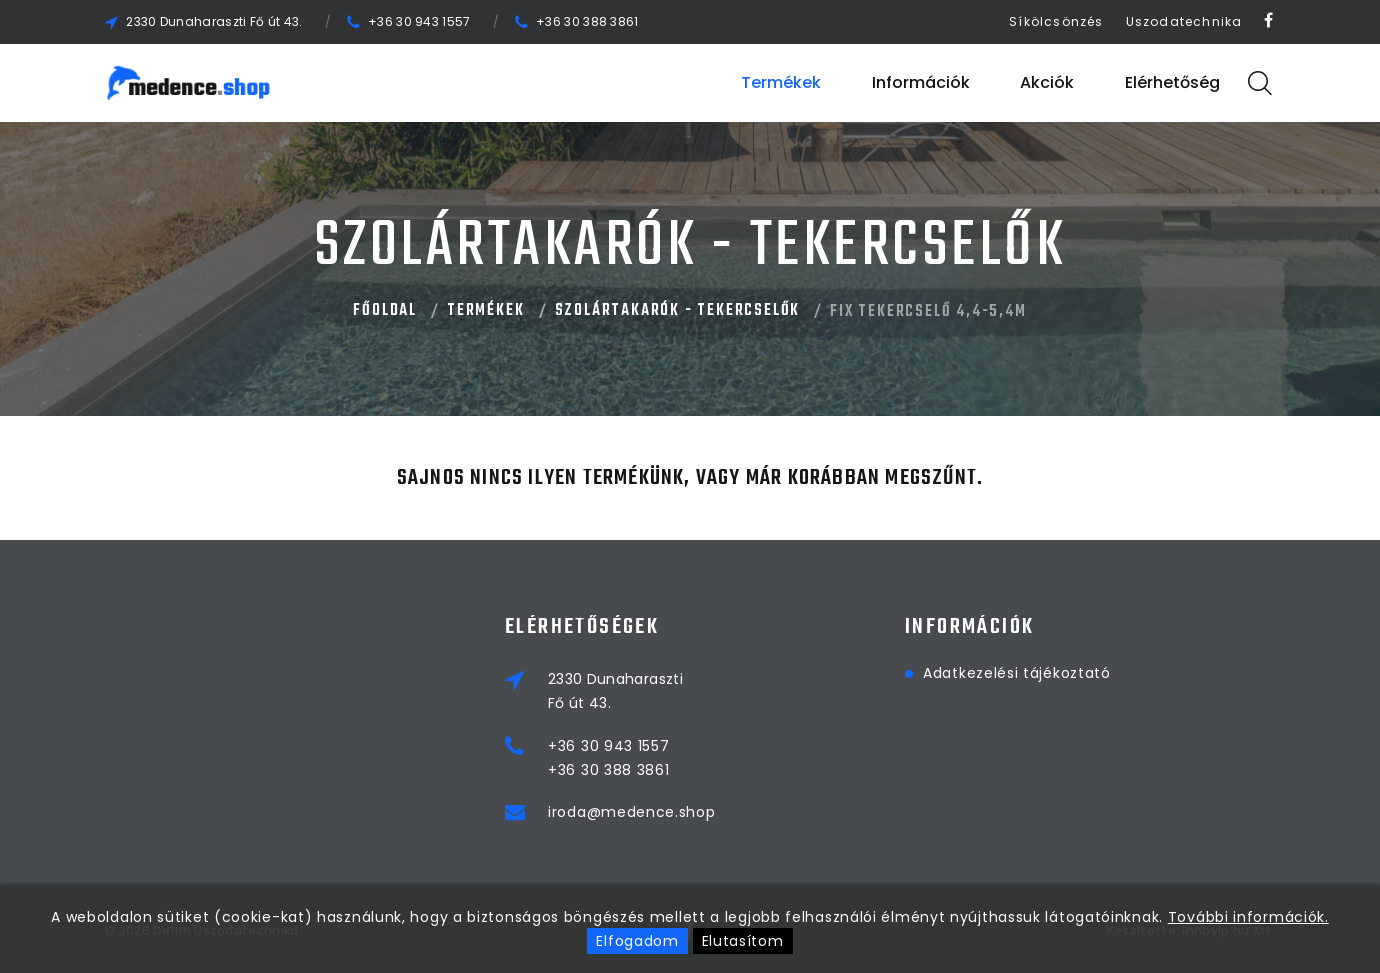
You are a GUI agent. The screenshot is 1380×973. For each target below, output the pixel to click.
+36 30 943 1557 (419, 21)
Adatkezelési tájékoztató (1017, 673)
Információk (921, 82)
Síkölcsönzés (1056, 21)
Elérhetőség (1172, 82)
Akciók (1047, 82)
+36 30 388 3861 (587, 21)
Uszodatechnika (1184, 21)
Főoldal (385, 311)
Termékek (781, 82)
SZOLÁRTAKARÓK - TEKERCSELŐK (678, 311)
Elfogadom (637, 941)
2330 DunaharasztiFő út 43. (615, 691)
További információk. (1248, 917)
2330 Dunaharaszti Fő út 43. (214, 21)
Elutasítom (743, 941)
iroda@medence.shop (632, 812)
